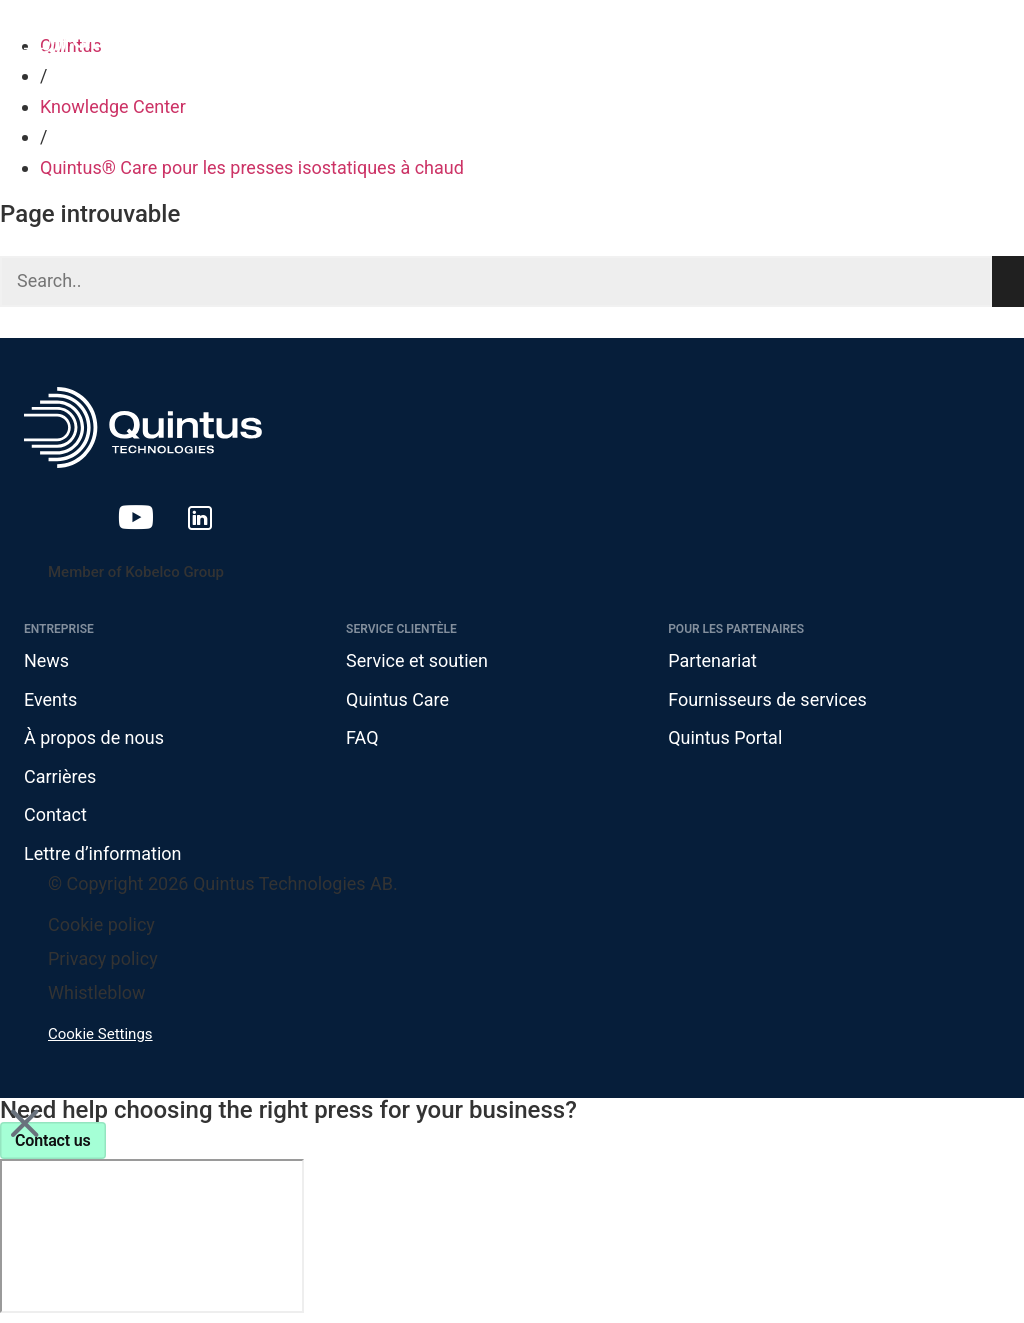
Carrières (60, 776)
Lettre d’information (103, 853)
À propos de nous (94, 737)
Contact (55, 815)
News (46, 660)
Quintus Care (397, 699)
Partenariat (712, 660)
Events (50, 699)
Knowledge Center (113, 106)
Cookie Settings (100, 1034)
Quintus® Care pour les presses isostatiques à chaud (252, 167)
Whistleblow (97, 992)
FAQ (362, 737)
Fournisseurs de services (767, 699)
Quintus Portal (725, 737)
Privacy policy (103, 958)
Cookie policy (101, 924)
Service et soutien (417, 660)
